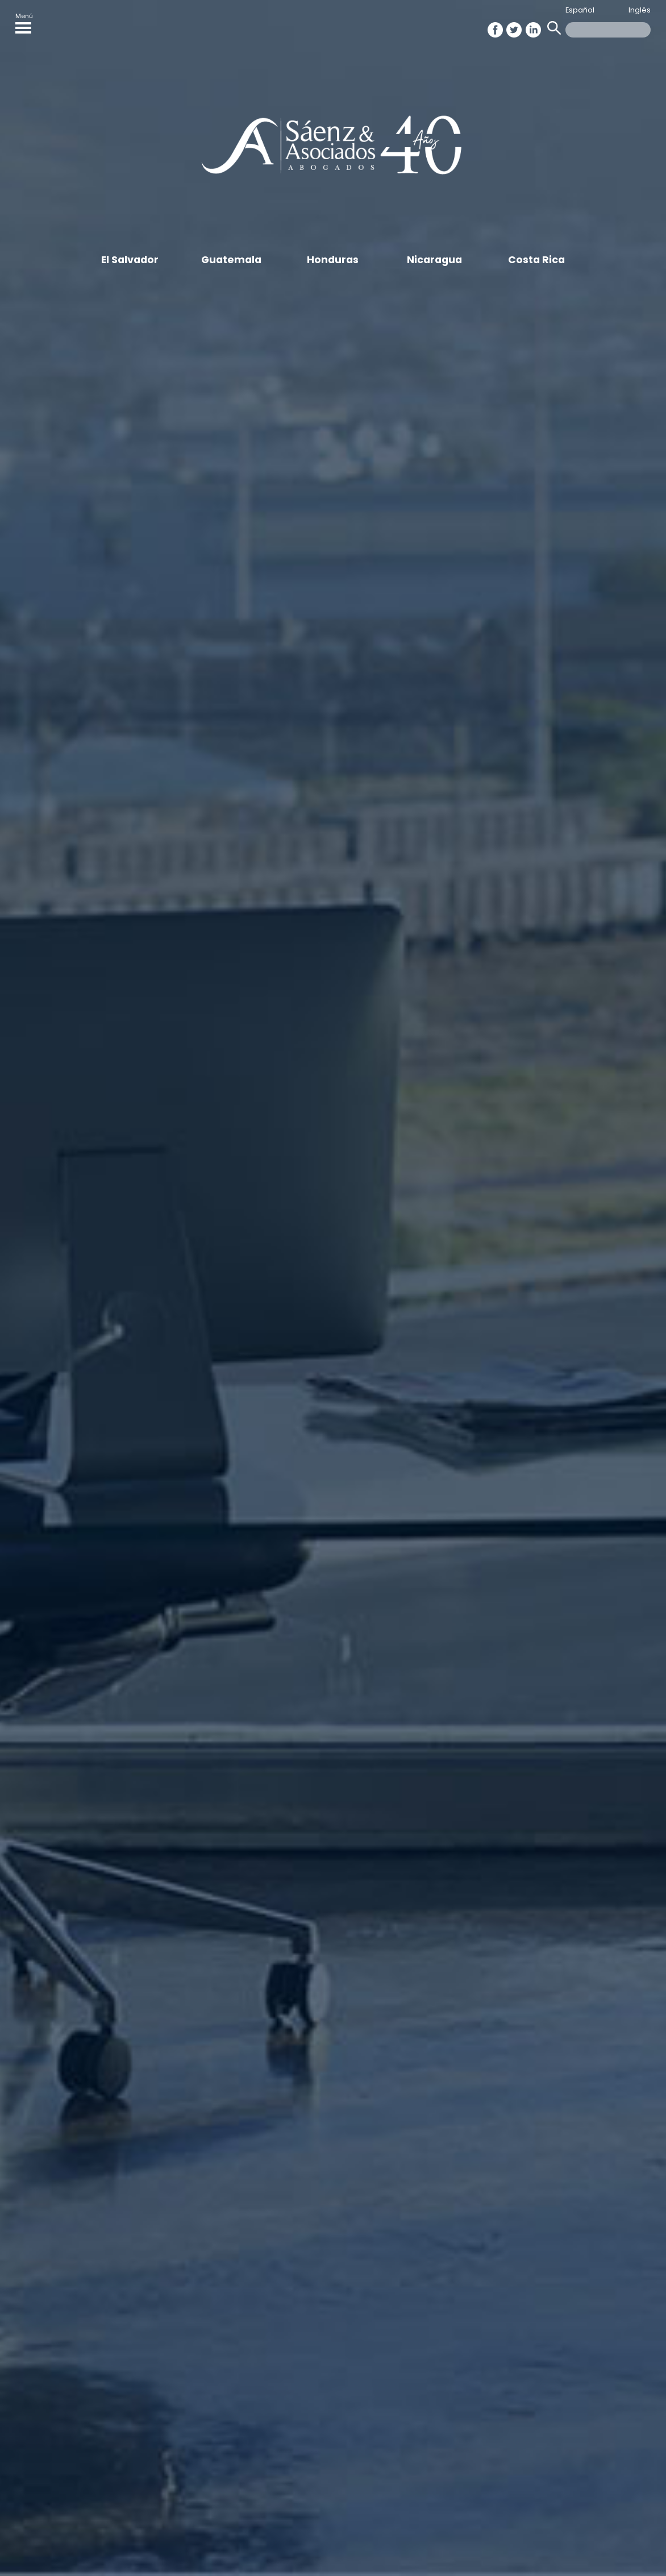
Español (579, 10)
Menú (24, 22)
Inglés (639, 10)
